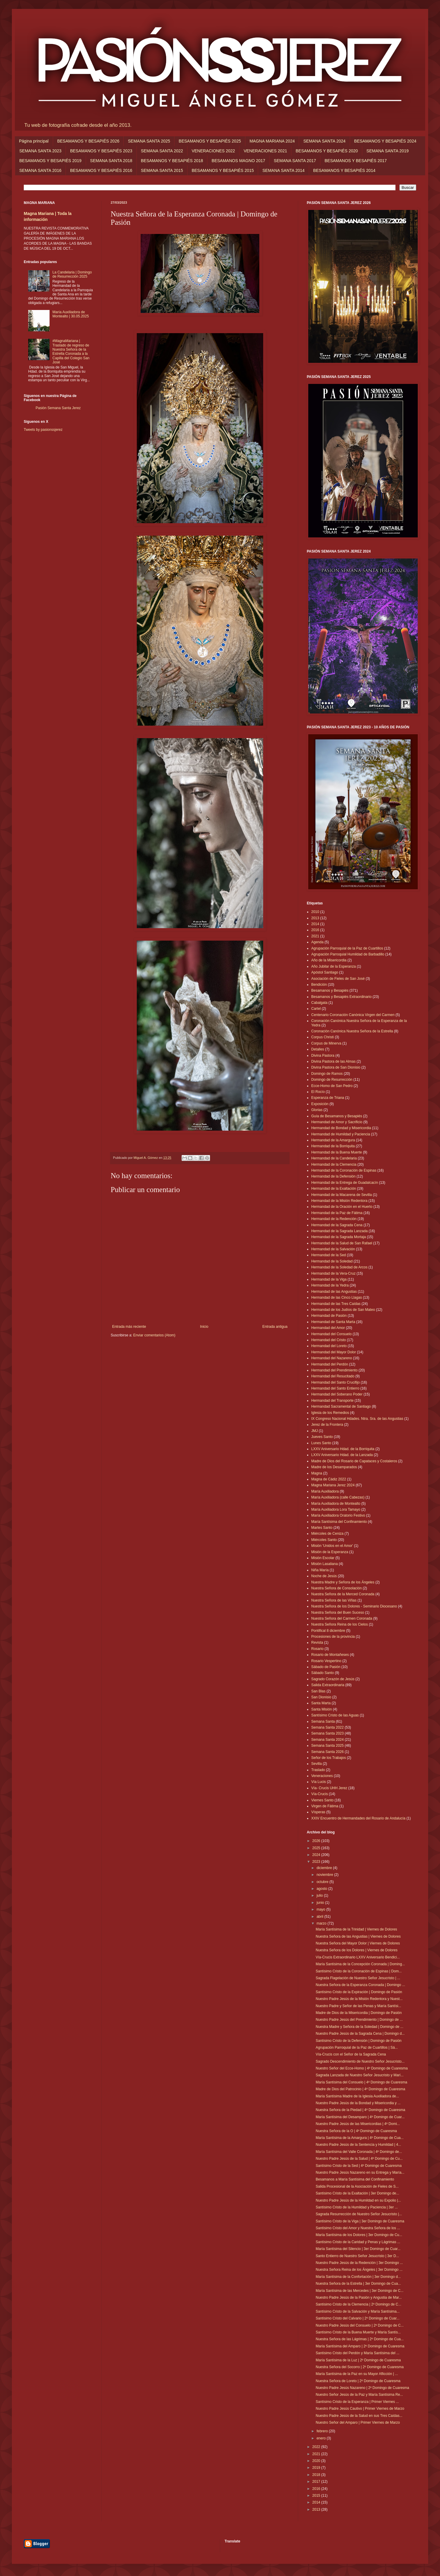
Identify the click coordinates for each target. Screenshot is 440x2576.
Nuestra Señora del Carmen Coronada (341, 1618)
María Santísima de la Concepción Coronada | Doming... (360, 1964)
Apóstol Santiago (324, 972)
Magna (316, 1473)
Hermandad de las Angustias (334, 1291)
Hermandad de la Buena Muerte (336, 1152)
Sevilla (316, 1764)
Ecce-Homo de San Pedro (331, 1086)
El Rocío (318, 1092)
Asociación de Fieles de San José (338, 979)
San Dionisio (321, 1697)
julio (320, 1895)
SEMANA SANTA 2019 (387, 150)
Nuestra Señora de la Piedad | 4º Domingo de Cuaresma (360, 2110)
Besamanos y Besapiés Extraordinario (341, 997)
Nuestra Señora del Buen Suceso (337, 1612)
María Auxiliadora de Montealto (335, 1503)
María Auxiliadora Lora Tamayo (335, 1509)
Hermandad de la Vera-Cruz (333, 1273)
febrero (323, 2431)
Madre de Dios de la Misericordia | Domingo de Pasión (359, 2013)
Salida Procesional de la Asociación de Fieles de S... (357, 2186)
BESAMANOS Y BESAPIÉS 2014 (344, 170)
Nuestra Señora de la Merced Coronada (342, 1594)
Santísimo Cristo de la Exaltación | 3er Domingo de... (357, 2193)
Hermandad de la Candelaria (334, 1158)
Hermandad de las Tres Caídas (335, 1304)
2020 (316, 2461)
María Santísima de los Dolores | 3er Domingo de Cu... (359, 2235)
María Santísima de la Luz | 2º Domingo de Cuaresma (358, 2360)
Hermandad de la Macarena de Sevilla (341, 1195)
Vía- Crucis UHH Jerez (329, 1788)
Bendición (319, 984)
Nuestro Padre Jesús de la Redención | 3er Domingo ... (359, 2263)
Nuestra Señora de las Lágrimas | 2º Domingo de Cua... (360, 2339)
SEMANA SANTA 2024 (324, 141)
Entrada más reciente (129, 1327)
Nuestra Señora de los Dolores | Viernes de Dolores (357, 1950)
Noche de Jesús (324, 1576)
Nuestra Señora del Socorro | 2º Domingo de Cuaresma (360, 2367)
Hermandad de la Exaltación (333, 1188)
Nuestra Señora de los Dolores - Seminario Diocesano (354, 1606)
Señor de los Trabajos (328, 1758)
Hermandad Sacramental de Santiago (341, 1406)
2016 (315, 930)
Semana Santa (323, 1721)
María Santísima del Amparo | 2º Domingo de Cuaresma (360, 2346)
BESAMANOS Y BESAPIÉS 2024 (385, 141)
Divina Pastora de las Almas (333, 1061)
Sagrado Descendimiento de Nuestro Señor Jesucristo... (360, 2061)
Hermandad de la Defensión (333, 1176)
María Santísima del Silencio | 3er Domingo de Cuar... (358, 2249)
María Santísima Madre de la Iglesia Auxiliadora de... (357, 2096)
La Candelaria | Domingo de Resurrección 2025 (72, 274)
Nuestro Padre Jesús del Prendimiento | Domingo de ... (359, 2020)
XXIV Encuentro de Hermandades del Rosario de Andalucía (358, 1818)
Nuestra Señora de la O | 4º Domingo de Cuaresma (356, 2131)
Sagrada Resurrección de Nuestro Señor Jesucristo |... (359, 2214)
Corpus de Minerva (326, 1043)
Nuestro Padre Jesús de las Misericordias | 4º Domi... (358, 2124)
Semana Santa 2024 (327, 1740)
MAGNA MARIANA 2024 (272, 141)
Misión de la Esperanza (329, 1552)
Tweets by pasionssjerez (43, 430)
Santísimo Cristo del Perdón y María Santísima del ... (357, 2353)
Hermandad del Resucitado (332, 1376)
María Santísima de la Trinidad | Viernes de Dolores (356, 1929)
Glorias (317, 1110)
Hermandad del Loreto (329, 1346)
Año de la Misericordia (329, 960)
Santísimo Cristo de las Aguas (335, 1715)
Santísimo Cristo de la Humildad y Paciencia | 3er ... (357, 2207)
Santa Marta (321, 1703)
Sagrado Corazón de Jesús (332, 1679)
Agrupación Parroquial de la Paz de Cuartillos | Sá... (357, 2047)
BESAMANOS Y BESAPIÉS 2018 (172, 160)
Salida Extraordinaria (327, 1685)
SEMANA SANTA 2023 (40, 150)
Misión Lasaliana (324, 1564)
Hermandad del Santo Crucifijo (335, 1382)
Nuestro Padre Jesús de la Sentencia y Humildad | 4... (358, 2145)
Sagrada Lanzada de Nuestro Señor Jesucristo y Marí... (360, 2075)
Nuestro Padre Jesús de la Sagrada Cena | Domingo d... (360, 2033)
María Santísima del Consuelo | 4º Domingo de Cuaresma (361, 2082)
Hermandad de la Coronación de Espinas (343, 1170)
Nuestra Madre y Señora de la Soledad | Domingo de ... (359, 2027)
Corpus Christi (322, 1037)
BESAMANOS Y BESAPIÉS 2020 (327, 150)
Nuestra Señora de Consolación (336, 1588)
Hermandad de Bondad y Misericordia (341, 1128)
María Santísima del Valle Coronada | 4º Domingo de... (359, 2152)
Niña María (320, 1570)
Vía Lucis (318, 1782)
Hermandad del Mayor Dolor (333, 1352)
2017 (316, 2482)
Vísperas (318, 1812)
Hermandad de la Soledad (331, 1261)
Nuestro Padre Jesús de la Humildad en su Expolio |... (358, 2200)
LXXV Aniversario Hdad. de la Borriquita (342, 1449)
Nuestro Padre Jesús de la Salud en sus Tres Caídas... (359, 2416)
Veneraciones (322, 1776)
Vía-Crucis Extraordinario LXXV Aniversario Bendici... (358, 1957)
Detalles (317, 1049)
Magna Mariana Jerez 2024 (333, 1485)
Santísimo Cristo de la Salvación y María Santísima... (358, 2311)
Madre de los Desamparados (334, 1467)
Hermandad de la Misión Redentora (339, 1201)
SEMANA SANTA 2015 (162, 170)
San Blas (318, 1691)
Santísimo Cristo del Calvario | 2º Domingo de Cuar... (357, 2318)
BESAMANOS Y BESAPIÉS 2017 (356, 160)
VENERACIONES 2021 (265, 150)
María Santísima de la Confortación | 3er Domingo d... (358, 2277)
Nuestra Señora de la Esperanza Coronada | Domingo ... (360, 1985)
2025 (316, 1848)
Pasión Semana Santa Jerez (58, 408)
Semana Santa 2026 (327, 1752)
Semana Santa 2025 (327, 1745)
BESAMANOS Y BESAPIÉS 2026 (88, 141)
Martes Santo (321, 1528)
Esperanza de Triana (327, 1098)
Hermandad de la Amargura (333, 1140)
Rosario (317, 1649)
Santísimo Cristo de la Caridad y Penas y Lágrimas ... (358, 2242)
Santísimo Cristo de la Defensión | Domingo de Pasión (358, 2041)
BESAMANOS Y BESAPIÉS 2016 (101, 170)
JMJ (314, 1431)
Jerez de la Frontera (327, 1425)
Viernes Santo (322, 1800)
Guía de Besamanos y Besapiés (336, 1116)
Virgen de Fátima (324, 1806)
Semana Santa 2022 (327, 1727)
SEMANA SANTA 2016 (40, 170)
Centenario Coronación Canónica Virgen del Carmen (353, 1015)
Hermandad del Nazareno (331, 1358)
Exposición (319, 1104)
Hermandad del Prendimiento (334, 1370)
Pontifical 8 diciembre (328, 1631)
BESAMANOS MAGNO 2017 (238, 160)
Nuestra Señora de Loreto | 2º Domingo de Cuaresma (358, 2381)
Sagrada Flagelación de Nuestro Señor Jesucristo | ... (358, 1978)
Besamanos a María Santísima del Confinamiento (355, 2179)
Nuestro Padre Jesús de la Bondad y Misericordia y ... (358, 2103)
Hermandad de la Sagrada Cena (337, 1225)
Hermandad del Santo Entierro (335, 1388)
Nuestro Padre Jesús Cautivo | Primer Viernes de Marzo (360, 2408)
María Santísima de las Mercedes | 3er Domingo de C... (360, 2291)
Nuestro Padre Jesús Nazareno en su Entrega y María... (360, 2172)
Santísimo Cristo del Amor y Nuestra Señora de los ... (358, 2228)
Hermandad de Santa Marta (333, 1322)
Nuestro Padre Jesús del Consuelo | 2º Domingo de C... (360, 2325)
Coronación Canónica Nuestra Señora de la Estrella (352, 1031)
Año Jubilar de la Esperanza (333, 966)
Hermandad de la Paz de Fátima (337, 1213)
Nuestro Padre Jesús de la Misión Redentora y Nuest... (359, 1999)
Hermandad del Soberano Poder (337, 1394)
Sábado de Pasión (325, 1667)
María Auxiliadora (325, 1491)
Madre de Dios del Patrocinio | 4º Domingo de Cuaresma (360, 2089)
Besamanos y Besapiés (329, 990)
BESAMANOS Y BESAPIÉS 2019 (50, 160)
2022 (316, 2447)
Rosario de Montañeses (330, 1655)
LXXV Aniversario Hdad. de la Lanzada (342, 1455)
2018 (316, 2475)
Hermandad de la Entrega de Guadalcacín (344, 1183)
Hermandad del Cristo (328, 1340)
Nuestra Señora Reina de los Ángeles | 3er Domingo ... (359, 2270)
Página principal (34, 141)
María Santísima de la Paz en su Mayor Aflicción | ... (357, 2374)
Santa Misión (321, 1709)
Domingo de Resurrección (331, 1079)
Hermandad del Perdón (329, 1364)
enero (322, 2438)
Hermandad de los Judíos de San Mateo (343, 1310)
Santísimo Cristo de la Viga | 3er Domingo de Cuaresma (360, 2221)
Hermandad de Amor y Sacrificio (336, 1122)
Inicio (204, 1327)
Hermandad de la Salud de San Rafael (341, 1243)
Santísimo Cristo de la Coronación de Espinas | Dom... (359, 1971)
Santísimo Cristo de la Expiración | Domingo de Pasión (359, 1992)
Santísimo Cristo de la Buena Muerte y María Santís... (358, 2332)
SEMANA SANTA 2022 (162, 150)
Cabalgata (319, 1003)
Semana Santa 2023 (327, 1733)
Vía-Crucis (319, 1794)
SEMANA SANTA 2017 (295, 160)
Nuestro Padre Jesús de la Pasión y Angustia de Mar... (359, 2297)
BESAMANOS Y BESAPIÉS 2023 (101, 150)
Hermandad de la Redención (334, 1219)
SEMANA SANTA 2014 (283, 170)
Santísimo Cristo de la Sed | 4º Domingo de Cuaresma (359, 2166)
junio (321, 1903)
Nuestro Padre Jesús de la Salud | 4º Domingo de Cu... (359, 2158)
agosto (322, 1889)
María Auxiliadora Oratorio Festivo (338, 1515)
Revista (317, 1642)
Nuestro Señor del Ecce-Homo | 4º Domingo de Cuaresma (362, 2068)
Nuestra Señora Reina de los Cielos (339, 1624)
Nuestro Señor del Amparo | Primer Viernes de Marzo (358, 2422)
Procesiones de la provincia (333, 1636)
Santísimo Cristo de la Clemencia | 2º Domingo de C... (358, 2304)
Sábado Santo (322, 1673)
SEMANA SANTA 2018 (111, 160)
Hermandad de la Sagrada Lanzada (339, 1231)
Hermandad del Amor (328, 1328)
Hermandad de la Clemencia (333, 1164)
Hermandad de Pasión (329, 1316)
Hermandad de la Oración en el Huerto (341, 1207)
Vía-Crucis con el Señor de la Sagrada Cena (351, 2054)
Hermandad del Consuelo (331, 1334)
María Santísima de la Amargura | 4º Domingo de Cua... (360, 2138)
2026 (316, 1841)
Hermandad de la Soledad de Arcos (339, 1267)
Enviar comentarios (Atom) (154, 1335)
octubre (323, 1882)
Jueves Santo (322, 1437)
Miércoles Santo (324, 1540)
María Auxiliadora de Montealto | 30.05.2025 (71, 314)
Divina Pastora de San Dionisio (335, 1067)
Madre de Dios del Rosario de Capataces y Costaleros (354, 1461)
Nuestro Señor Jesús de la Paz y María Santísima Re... (359, 2395)
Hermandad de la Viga (329, 1279)
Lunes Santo (321, 1443)
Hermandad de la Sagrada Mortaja (338, 1237)
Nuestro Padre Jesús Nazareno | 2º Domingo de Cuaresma (362, 2388)
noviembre (325, 1875)
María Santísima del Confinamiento (339, 1522)
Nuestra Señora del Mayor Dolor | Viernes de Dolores (358, 1943)
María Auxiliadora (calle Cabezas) (337, 1497)
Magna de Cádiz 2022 (328, 1479)
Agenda (317, 942)
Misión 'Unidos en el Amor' (332, 1546)
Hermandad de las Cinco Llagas (336, 1297)
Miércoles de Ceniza (327, 1533)
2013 (315, 918)
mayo (321, 1909)
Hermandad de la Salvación (333, 1249)
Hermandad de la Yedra (330, 1285)
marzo (322, 1923)
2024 (316, 1855)
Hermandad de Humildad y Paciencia (340, 1134)
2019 (316, 2468)
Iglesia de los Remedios (330, 1413)
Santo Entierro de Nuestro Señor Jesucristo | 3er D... (357, 2256)
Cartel (316, 1009)
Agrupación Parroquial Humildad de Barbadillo (347, 954)
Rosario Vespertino (326, 1661)
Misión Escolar (322, 1558)
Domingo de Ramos (327, 1074)
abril (320, 1916)
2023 (316, 1862)
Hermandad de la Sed (328, 1255)
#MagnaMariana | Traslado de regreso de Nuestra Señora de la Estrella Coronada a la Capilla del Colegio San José (71, 351)
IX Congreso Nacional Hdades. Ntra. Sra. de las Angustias (357, 1419)
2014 (315, 924)
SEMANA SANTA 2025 (149, 141)
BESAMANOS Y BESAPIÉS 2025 (210, 141)
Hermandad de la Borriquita (333, 1146)
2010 (315, 912)
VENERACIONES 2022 (213, 150)
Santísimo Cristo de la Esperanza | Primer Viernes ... (357, 2402)
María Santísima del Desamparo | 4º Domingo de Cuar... (360, 2117)
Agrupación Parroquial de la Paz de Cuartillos (347, 948)
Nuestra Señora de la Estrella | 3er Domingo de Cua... (358, 2283)
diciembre (325, 1868)
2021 (315, 936)
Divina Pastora (322, 1055)
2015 (316, 2495)
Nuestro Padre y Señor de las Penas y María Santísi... (358, 2006)
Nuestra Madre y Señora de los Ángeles (342, 1582)
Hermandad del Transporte (332, 1400)
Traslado (318, 1770)
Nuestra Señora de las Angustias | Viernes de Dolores (358, 1936)
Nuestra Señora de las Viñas (334, 1600)
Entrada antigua (274, 1327)
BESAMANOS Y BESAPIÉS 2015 (223, 170)
